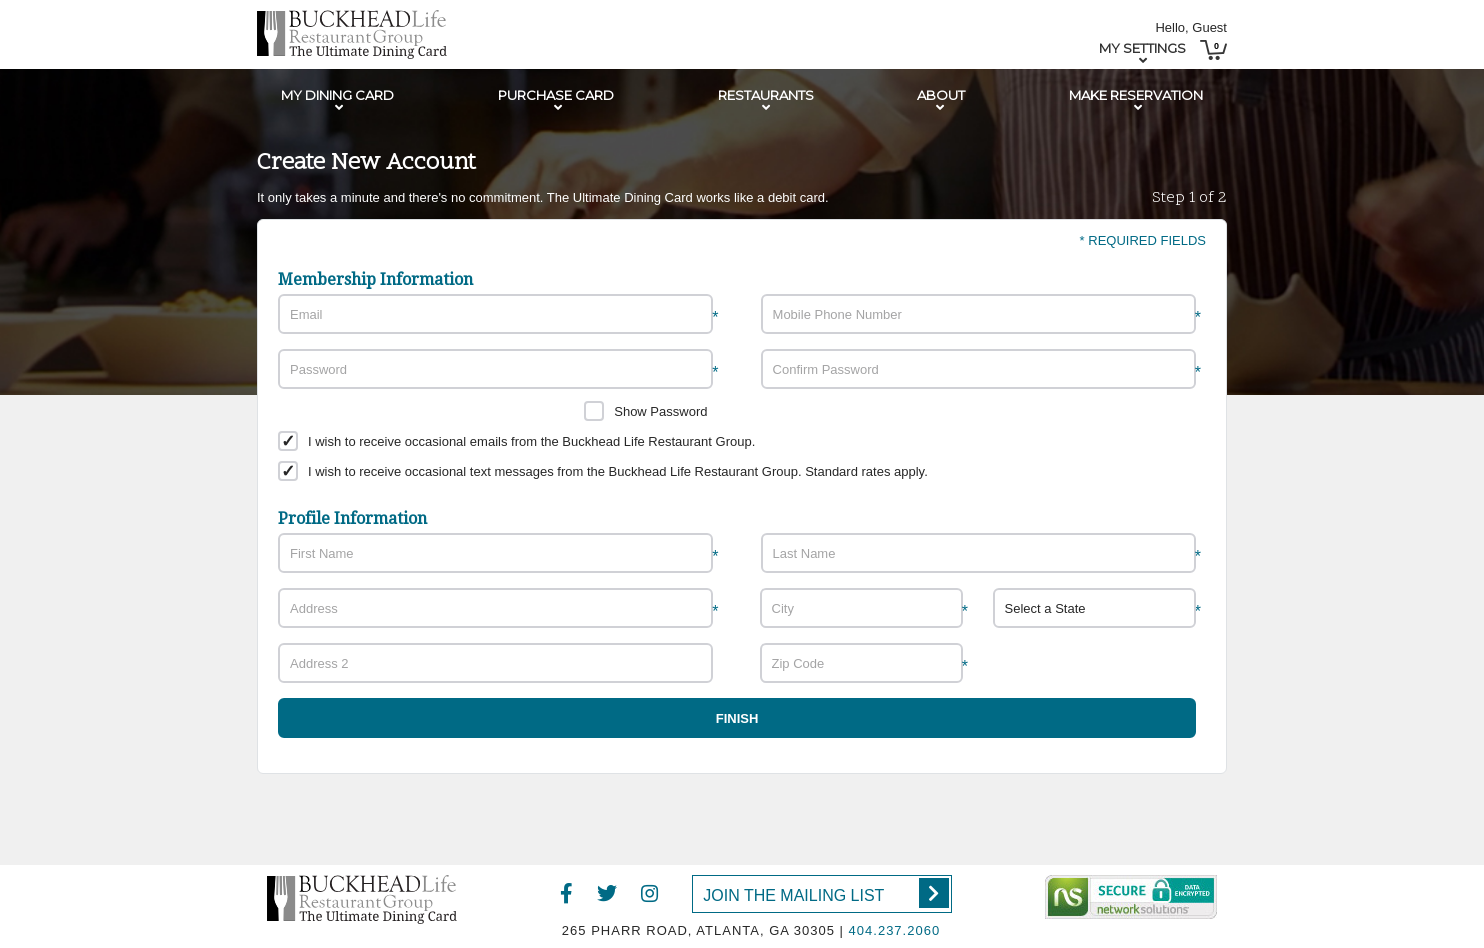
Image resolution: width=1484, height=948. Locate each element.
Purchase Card (556, 95)
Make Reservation (1136, 95)
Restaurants (766, 95)
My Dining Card (337, 95)
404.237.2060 (895, 930)
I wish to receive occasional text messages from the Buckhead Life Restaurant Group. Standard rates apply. (618, 471)
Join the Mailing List (825, 893)
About (941, 95)
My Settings (1142, 48)
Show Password (660, 411)
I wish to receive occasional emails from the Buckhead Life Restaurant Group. (531, 441)
